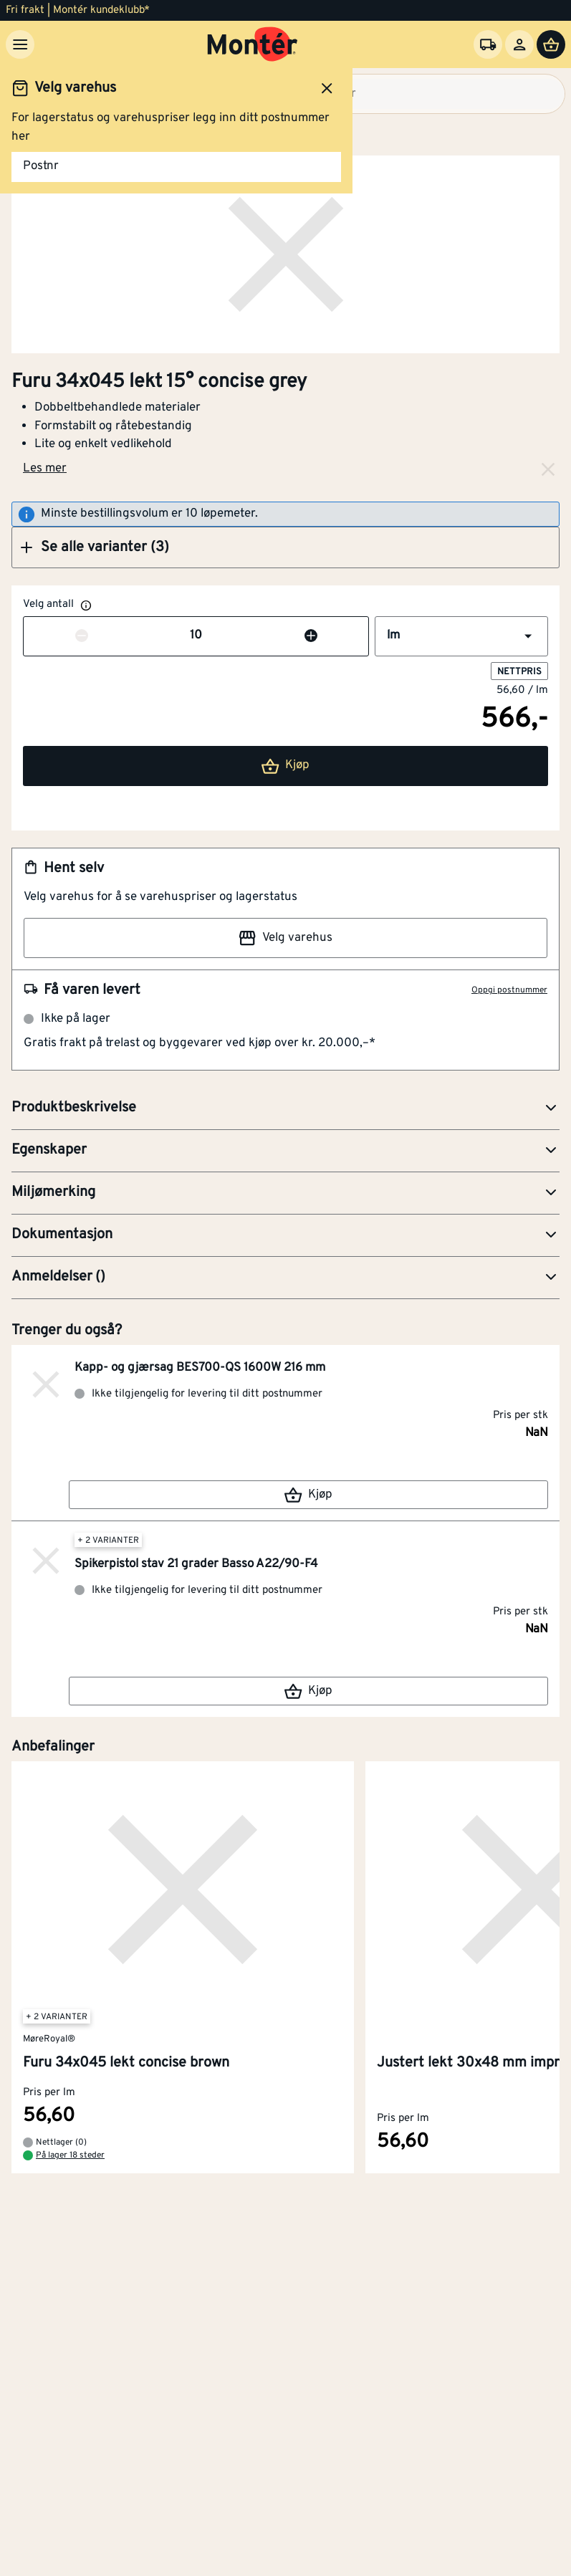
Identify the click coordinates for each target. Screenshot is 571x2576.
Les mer (45, 469)
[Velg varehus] (488, 44)
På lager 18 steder (70, 2156)
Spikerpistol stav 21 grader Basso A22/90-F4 (196, 1564)
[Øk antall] (311, 636)
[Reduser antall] (81, 636)
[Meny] (20, 44)
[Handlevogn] (551, 44)
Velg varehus (285, 938)
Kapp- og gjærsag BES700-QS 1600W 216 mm (200, 1368)
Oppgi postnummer (509, 990)
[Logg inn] (519, 44)
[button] (285, 547)
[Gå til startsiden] (252, 44)
